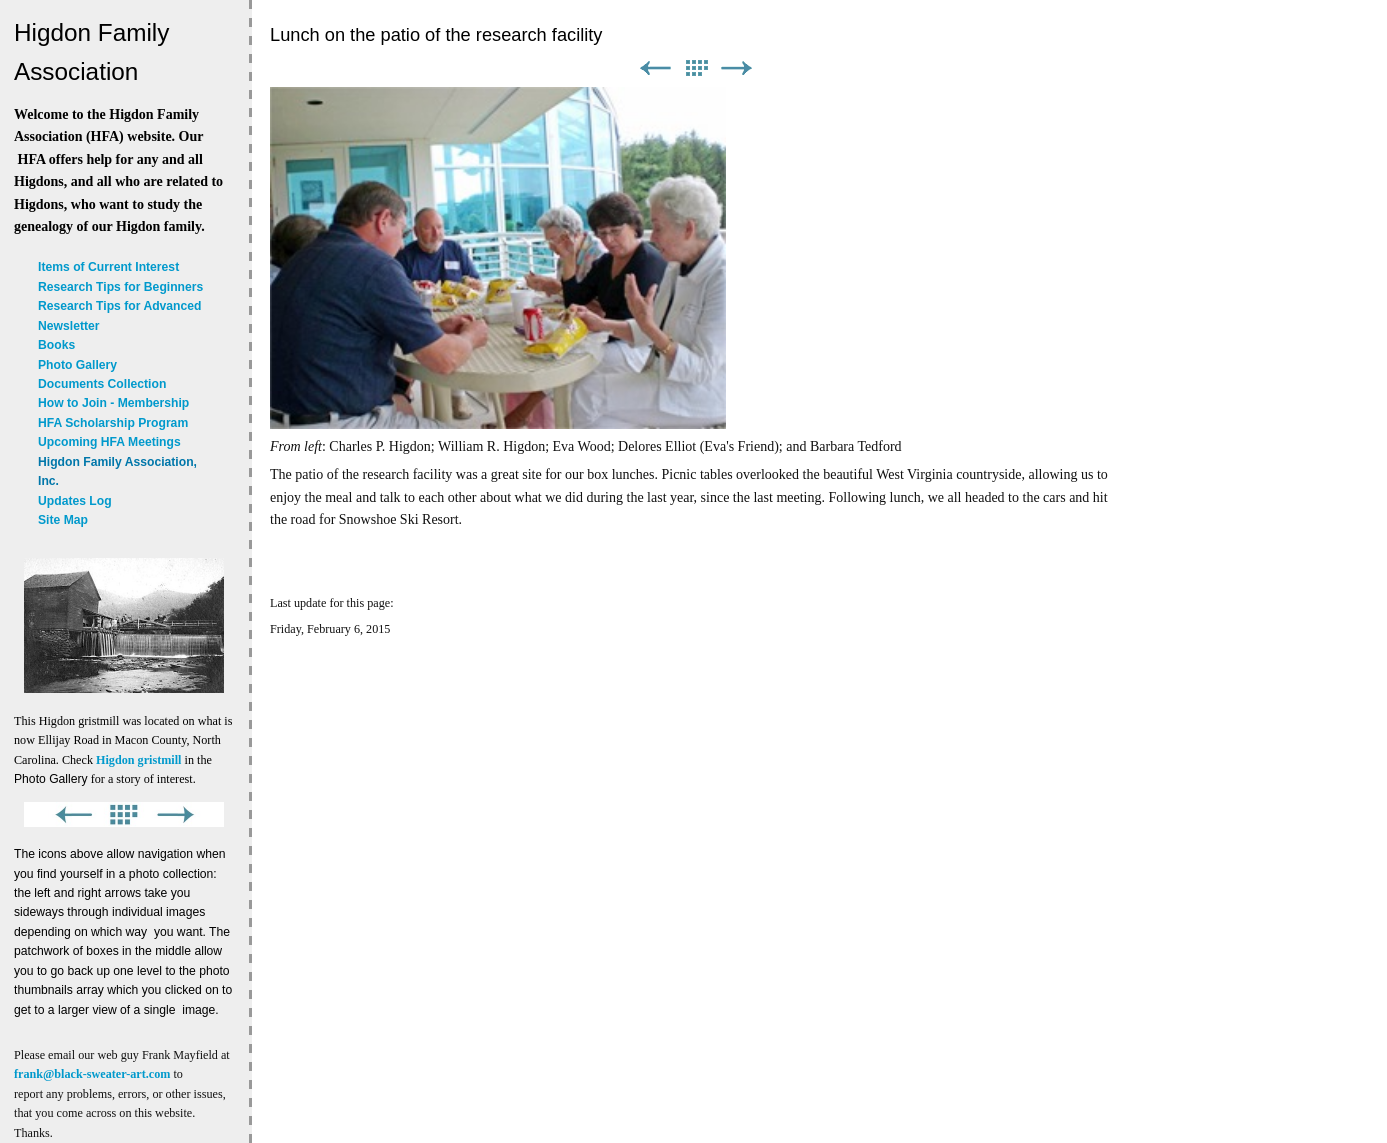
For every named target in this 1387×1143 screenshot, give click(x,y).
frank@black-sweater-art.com (92, 1074)
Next (737, 68)
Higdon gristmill (138, 760)
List (696, 68)
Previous (655, 68)
